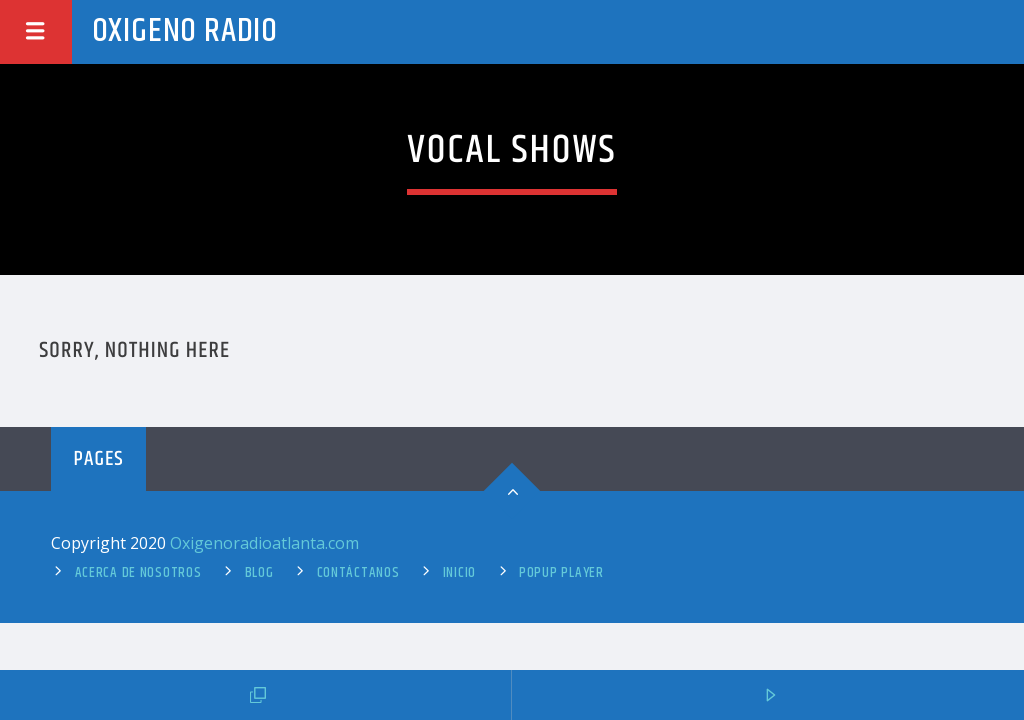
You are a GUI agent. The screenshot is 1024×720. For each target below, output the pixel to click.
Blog (259, 573)
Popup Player (561, 573)
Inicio (459, 573)
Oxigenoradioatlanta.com (264, 543)
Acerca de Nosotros (138, 573)
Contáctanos (358, 573)
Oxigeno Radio (185, 31)
